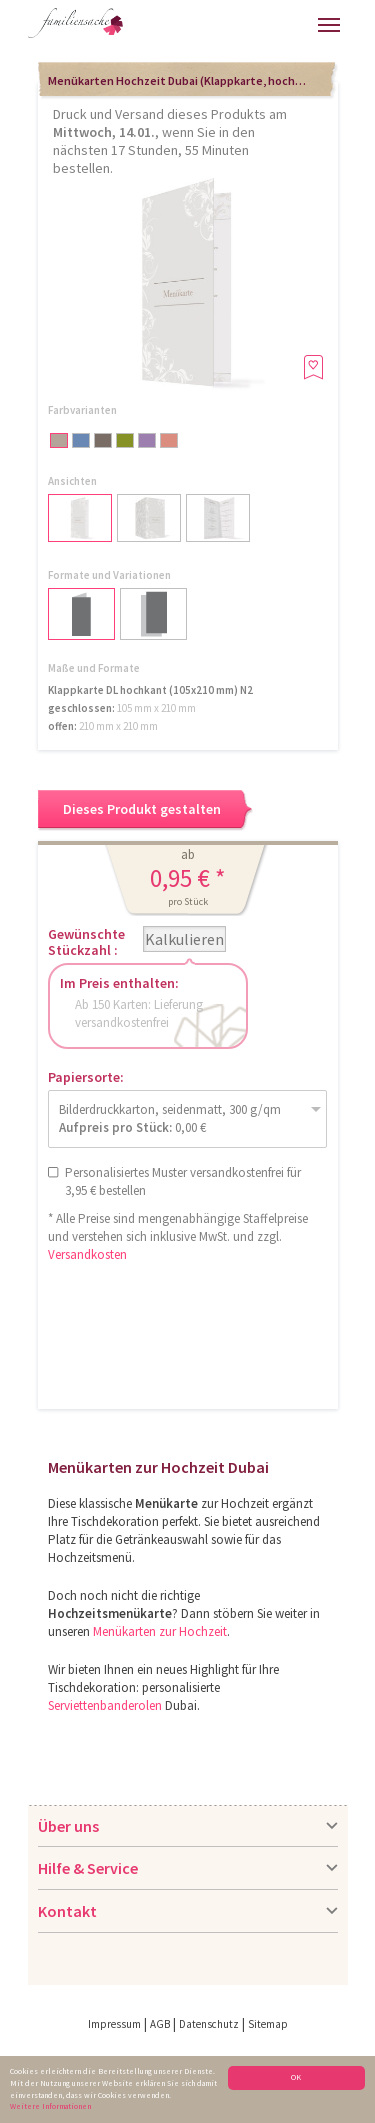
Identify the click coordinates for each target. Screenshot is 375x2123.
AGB (160, 2024)
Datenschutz (209, 2024)
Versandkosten (87, 1254)
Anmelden (217, 27)
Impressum (114, 2024)
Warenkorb (261, 22)
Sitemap (268, 2024)
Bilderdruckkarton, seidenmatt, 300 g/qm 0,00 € (170, 1118)
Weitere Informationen (50, 2106)
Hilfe (159, 30)
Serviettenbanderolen (105, 1705)
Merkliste (297, 22)
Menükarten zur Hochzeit (160, 1631)
